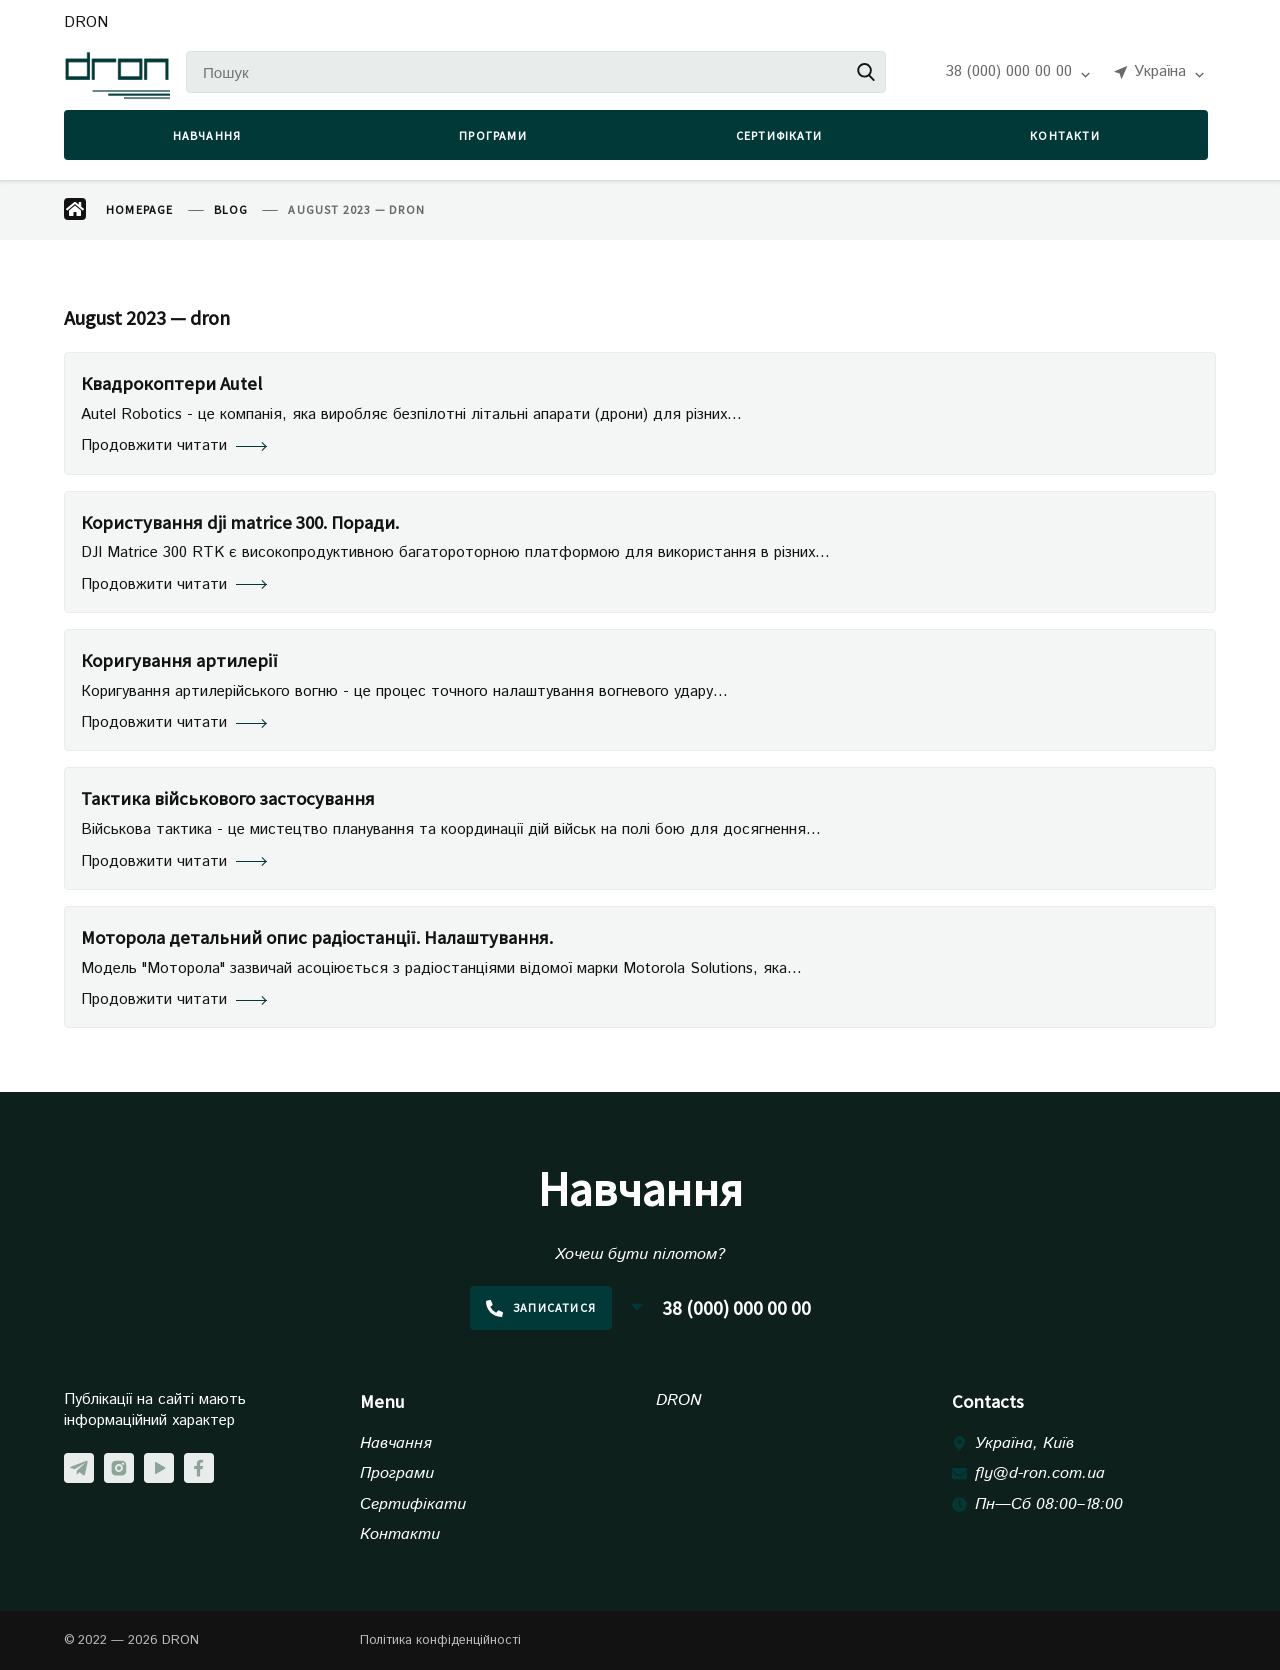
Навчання (207, 135)
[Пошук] (536, 72)
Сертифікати (779, 135)
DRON (86, 23)
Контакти (1065, 135)
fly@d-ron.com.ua (1040, 1474)
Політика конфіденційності (440, 1640)
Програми (493, 135)
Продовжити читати (174, 446)
